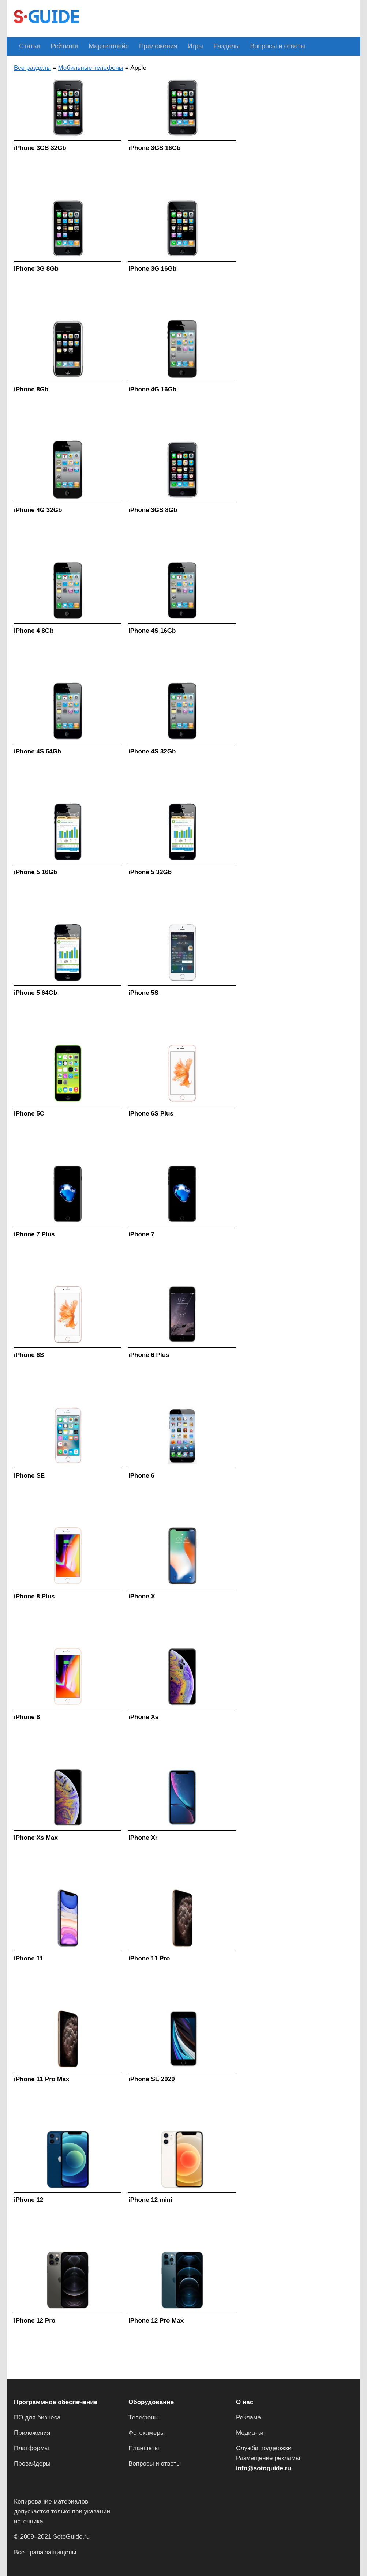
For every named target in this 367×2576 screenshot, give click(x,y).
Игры (175, 45)
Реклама (248, 2417)
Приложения (142, 45)
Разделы (202, 45)
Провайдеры (32, 2463)
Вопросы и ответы (248, 45)
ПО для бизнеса (37, 2417)
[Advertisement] (219, 17)
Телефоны (143, 2417)
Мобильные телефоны (90, 67)
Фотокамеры (146, 2432)
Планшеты (143, 2448)
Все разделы (32, 67)
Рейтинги (58, 45)
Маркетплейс (98, 45)
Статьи (28, 45)
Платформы (31, 2448)
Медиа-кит (251, 2432)
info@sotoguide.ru (263, 2467)
